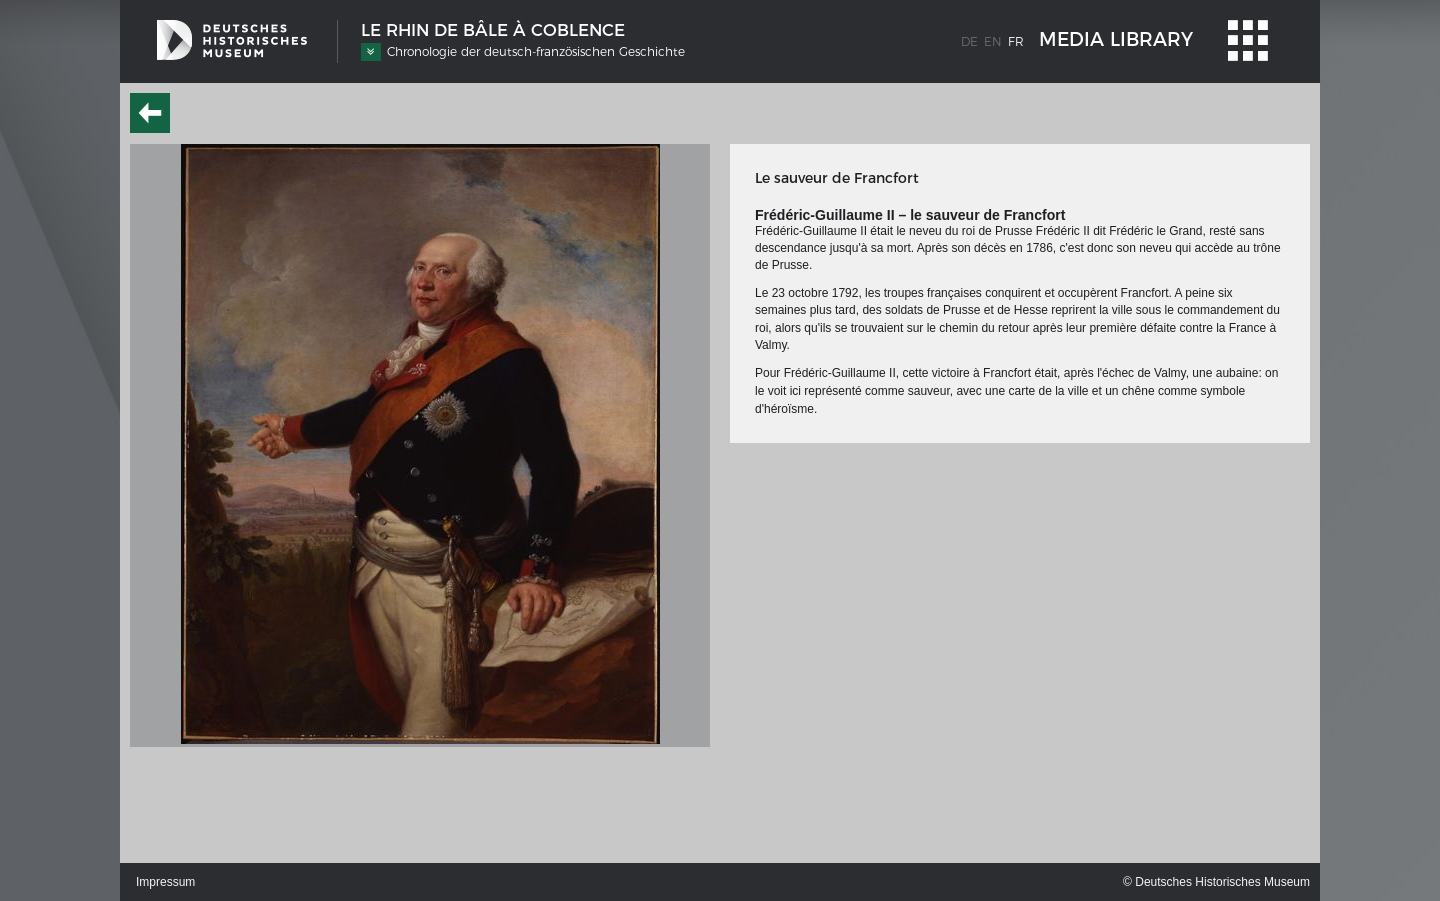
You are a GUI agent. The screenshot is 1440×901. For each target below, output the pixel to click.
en (993, 41)
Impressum (165, 882)
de (969, 41)
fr (1016, 41)
